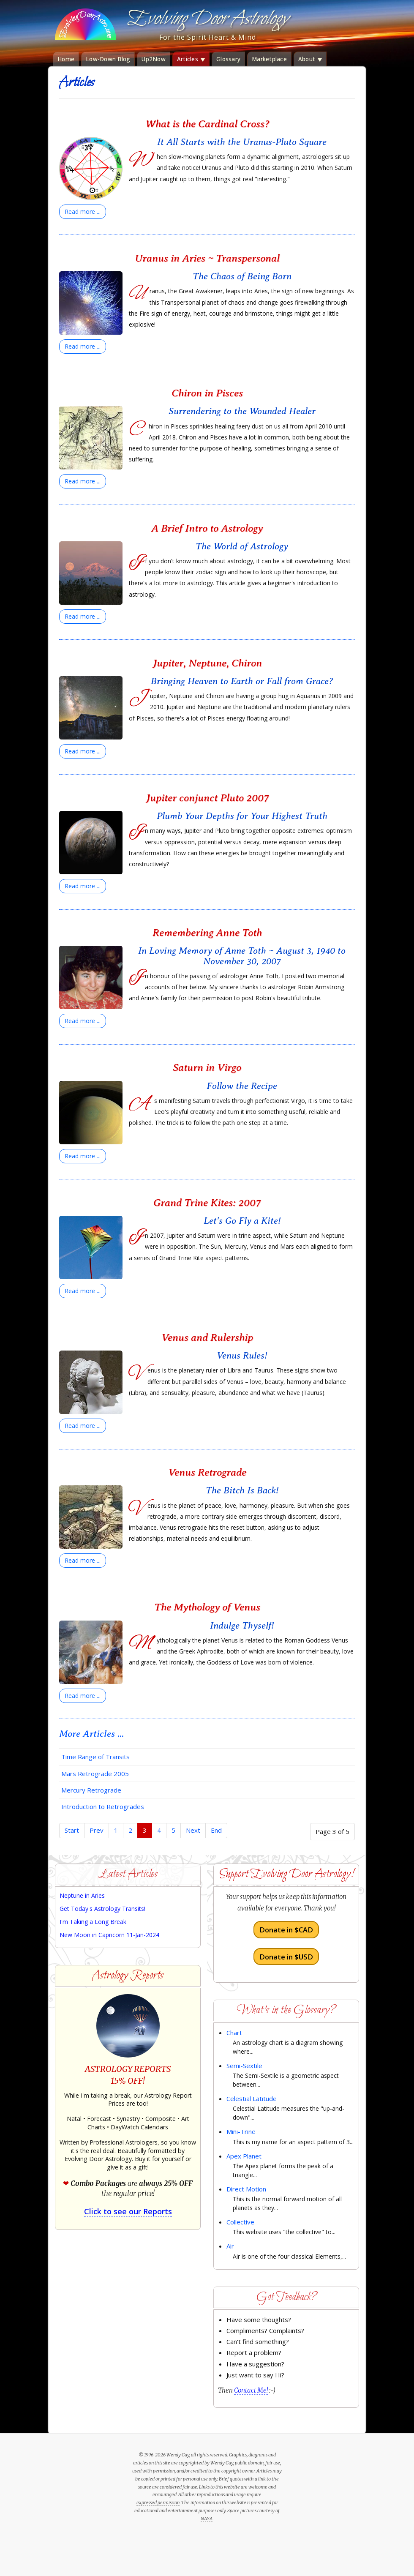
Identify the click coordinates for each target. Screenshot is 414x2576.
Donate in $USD (286, 1956)
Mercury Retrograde (91, 1790)
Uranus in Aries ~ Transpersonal (207, 258)
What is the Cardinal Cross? (207, 123)
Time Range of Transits (95, 1756)
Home (65, 59)
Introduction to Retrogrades (102, 1806)
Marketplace (269, 59)
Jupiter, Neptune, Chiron (207, 663)
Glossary (228, 59)
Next (193, 1830)
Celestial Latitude (251, 2098)
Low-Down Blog (108, 59)
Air (230, 2246)
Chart (234, 2032)
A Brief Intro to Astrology (207, 528)
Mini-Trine (241, 2131)
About (310, 59)
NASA (206, 2518)
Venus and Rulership (207, 1337)
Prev (97, 1830)
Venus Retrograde (207, 1472)
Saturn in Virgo (207, 1067)
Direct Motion (246, 2189)
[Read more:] (82, 212)
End (216, 1830)
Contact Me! (251, 2390)
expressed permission (158, 2502)
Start (72, 1830)
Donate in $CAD (286, 1930)
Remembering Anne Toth (207, 932)
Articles (191, 59)
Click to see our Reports (128, 2211)
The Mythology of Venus (207, 1607)
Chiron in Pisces (207, 393)
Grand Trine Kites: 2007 (207, 1202)
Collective (240, 2222)
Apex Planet (243, 2156)
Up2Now (154, 59)
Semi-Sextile (244, 2065)
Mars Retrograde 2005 (95, 1773)
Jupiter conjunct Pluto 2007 (207, 797)
